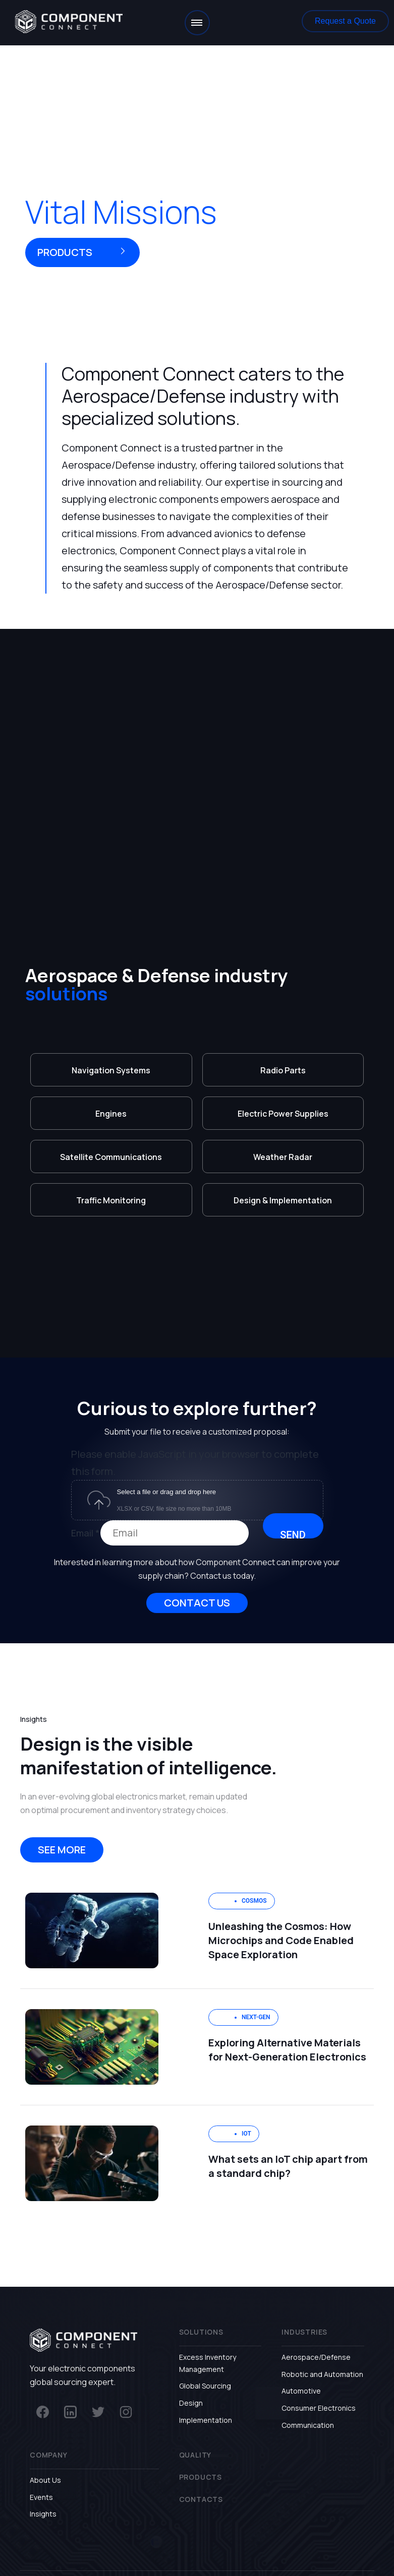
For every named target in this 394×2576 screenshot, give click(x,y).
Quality (195, 2455)
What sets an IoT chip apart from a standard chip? (288, 2166)
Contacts (201, 2499)
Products (200, 2477)
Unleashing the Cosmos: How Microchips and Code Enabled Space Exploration (281, 1940)
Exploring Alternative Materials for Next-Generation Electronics (287, 2050)
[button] (345, 21)
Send (293, 1533)
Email (85, 1533)
